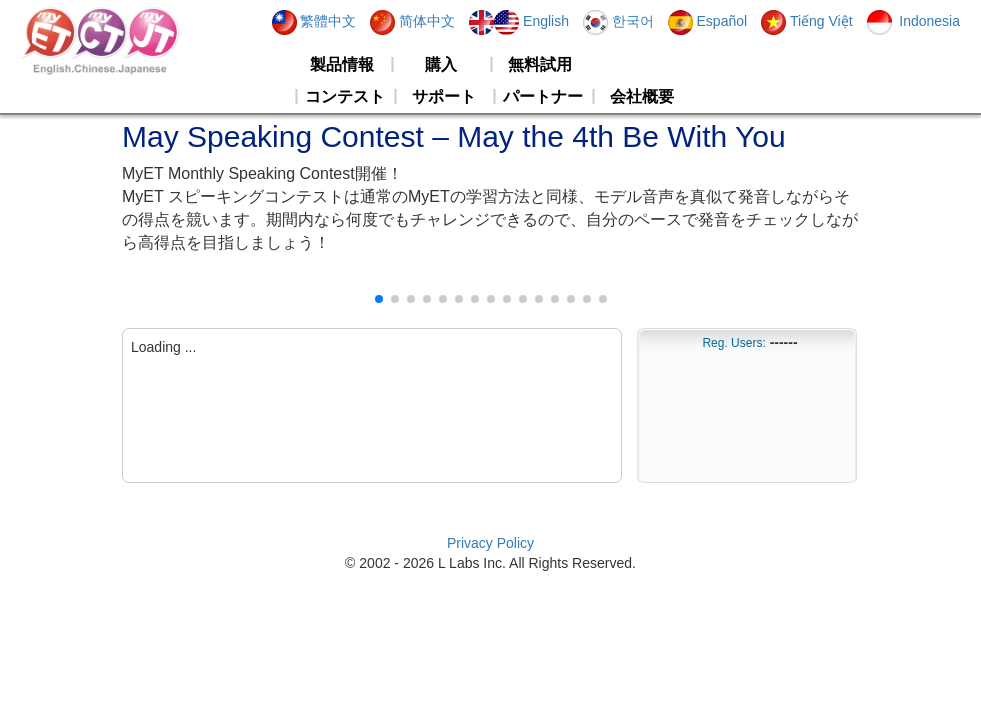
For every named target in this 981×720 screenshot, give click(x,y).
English (519, 21)
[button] (379, 299)
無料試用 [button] (540, 64)
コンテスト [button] (345, 96)
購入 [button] (441, 64)
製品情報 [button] (342, 64)
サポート (444, 96)
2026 (418, 563)
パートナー (543, 96)
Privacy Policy (490, 543)
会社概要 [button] (642, 96)
